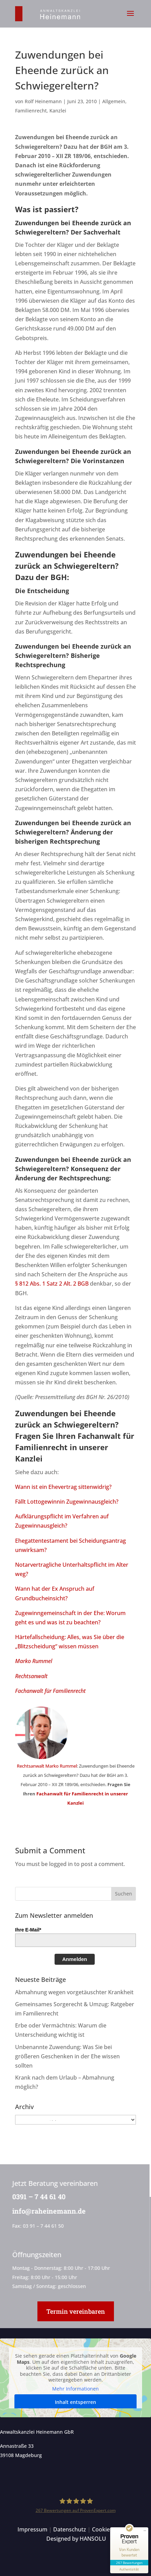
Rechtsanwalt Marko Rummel (47, 1766)
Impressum (32, 2529)
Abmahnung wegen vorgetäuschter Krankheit (74, 1992)
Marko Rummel (33, 1661)
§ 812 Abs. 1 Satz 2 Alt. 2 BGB (52, 1283)
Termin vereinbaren (75, 2311)
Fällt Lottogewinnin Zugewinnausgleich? (66, 1501)
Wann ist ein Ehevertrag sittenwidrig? (63, 1487)
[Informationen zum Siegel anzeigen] (129, 2569)
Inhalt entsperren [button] (75, 2402)
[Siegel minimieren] (144, 2530)
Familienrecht (31, 110)
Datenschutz (69, 2529)
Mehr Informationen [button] (75, 2389)
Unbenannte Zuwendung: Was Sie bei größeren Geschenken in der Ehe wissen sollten (67, 2056)
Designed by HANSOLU (76, 2538)
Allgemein (113, 101)
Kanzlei (57, 110)
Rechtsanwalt (31, 1676)
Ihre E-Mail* (28, 1930)
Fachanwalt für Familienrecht (50, 1691)
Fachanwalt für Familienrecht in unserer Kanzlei (74, 1447)
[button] (130, 17)
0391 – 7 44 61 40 (37, 2196)
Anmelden (74, 1959)
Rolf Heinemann (43, 101)
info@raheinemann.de (47, 2210)
